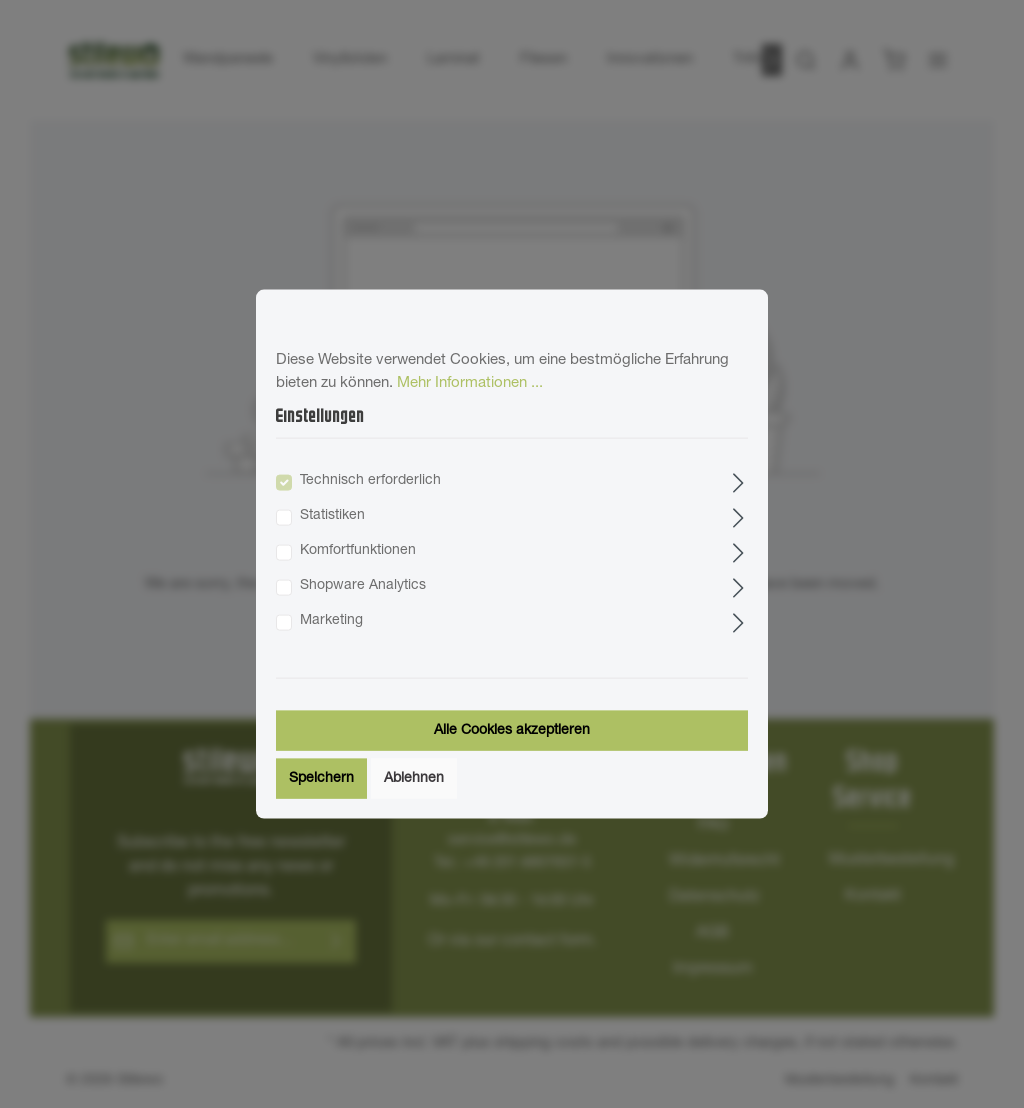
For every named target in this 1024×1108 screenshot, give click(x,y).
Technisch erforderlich (370, 480)
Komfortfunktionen (358, 550)
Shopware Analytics (363, 585)
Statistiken (332, 515)
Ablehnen (414, 778)
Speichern (321, 778)
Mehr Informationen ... (470, 382)
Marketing (331, 620)
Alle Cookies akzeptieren (512, 730)
